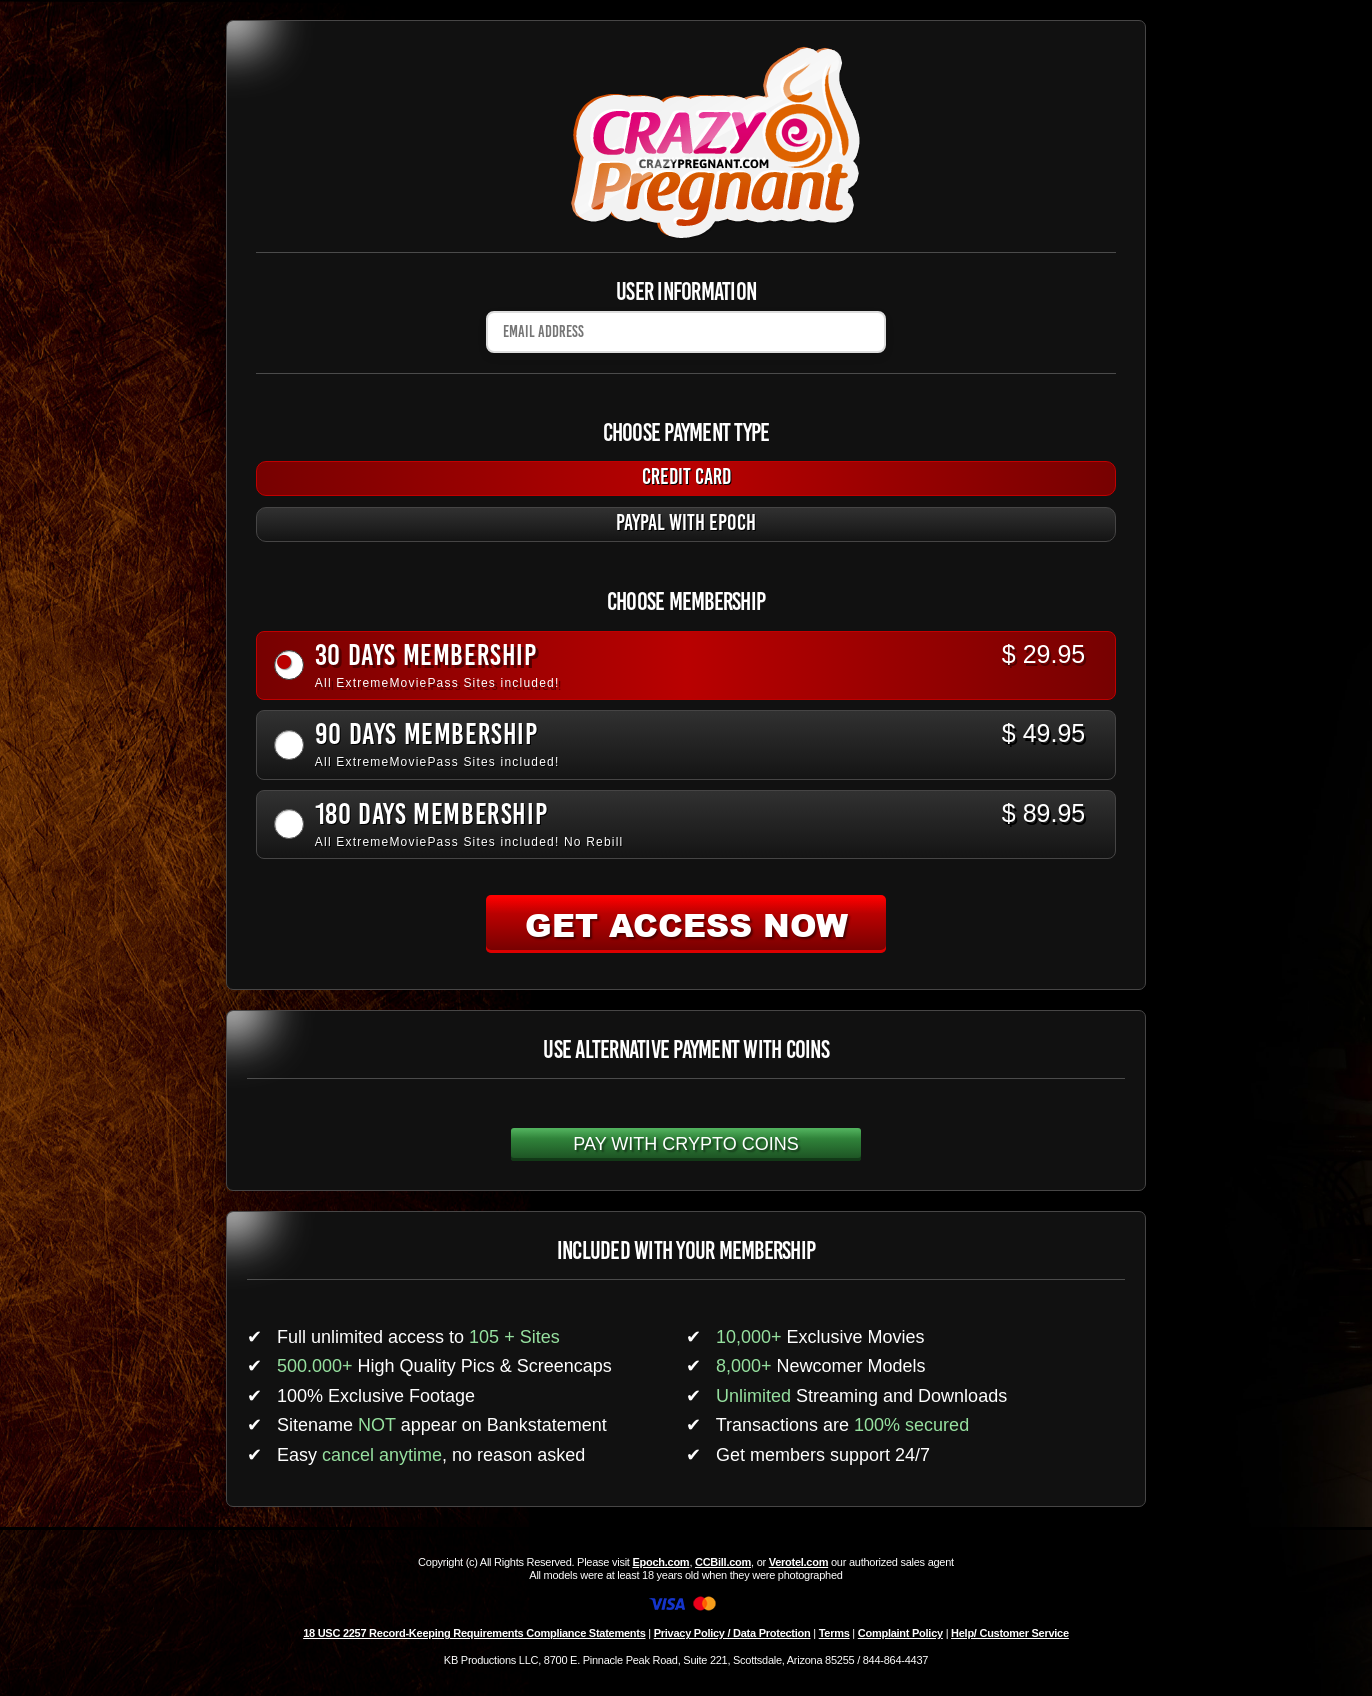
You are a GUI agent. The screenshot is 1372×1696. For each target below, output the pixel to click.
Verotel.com (799, 1562)
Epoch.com (660, 1562)
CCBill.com (723, 1562)
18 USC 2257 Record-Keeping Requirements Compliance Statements (474, 1633)
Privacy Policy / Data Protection (732, 1633)
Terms (834, 1633)
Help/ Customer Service (1010, 1633)
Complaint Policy (900, 1633)
